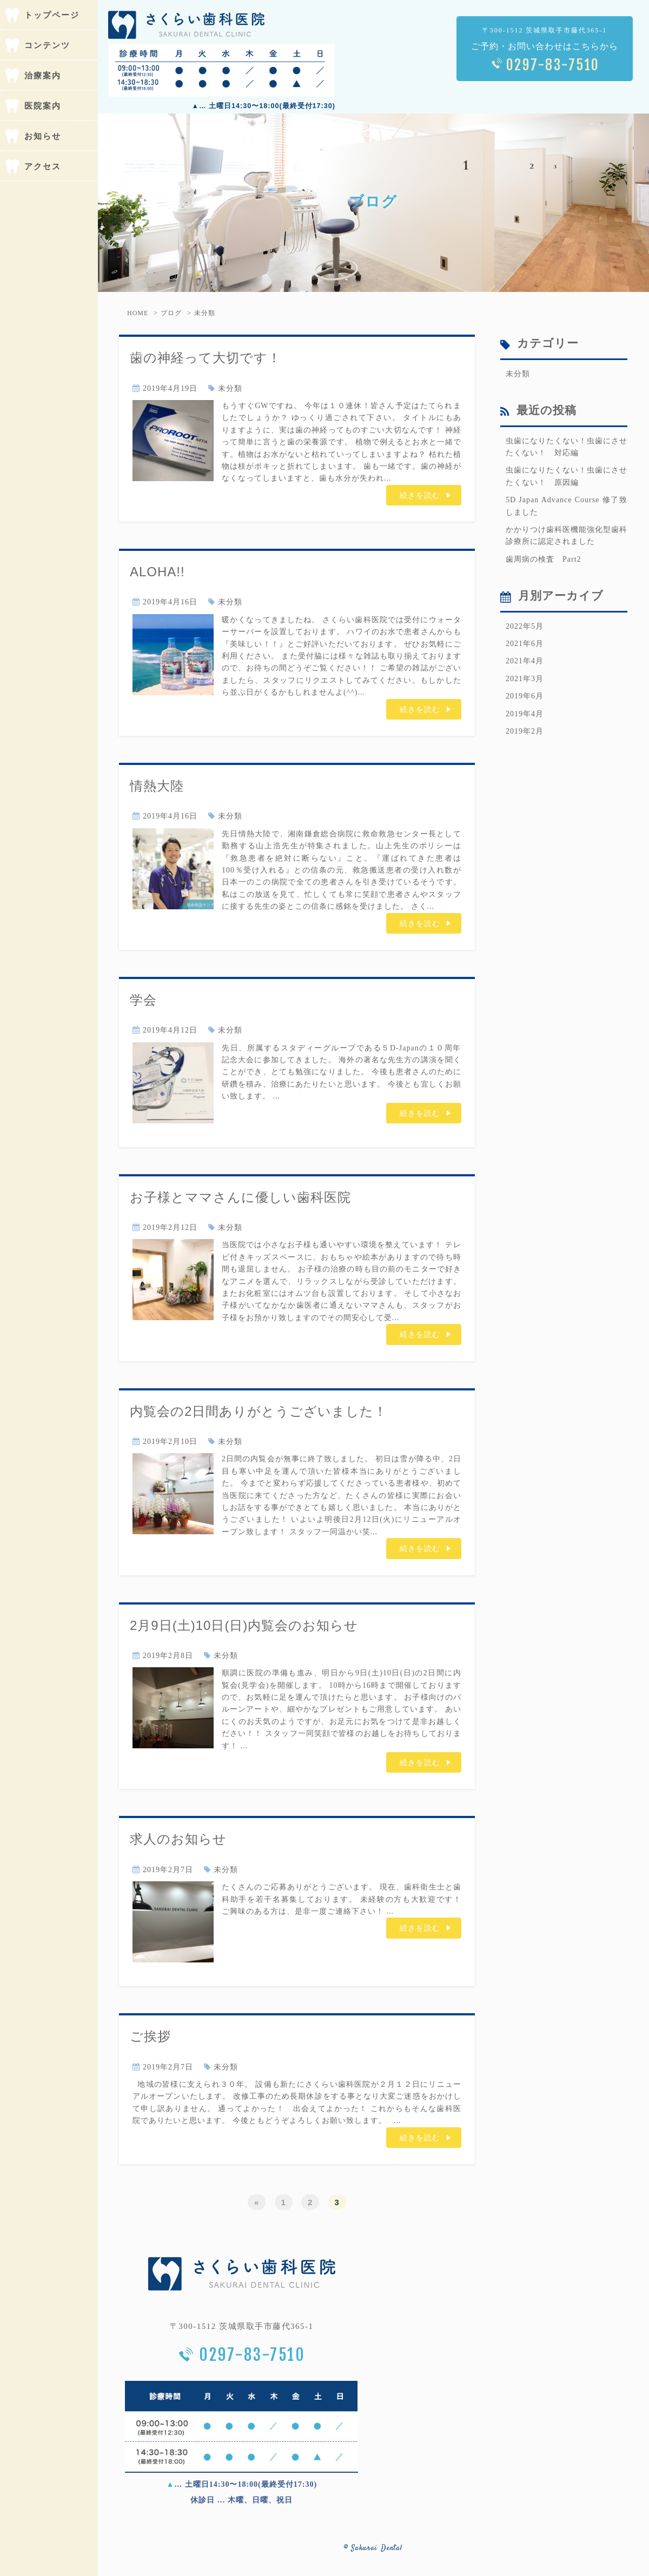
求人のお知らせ (178, 1839)
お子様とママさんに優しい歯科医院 (240, 1197)
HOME (137, 313)
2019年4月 (525, 714)
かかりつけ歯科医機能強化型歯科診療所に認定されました (566, 535)
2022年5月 (525, 626)
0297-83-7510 (553, 65)
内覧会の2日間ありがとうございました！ (258, 1411)
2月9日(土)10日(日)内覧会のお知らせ (244, 1625)
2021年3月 (525, 679)
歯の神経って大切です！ (205, 357)
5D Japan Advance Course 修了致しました (566, 506)
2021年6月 (525, 644)
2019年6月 (525, 696)
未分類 (204, 313)
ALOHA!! (157, 571)
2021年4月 (525, 661)
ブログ (171, 313)
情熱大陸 (157, 785)
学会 (143, 1000)
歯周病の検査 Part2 (543, 559)
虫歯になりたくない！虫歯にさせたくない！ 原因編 (566, 476)
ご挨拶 (150, 2036)
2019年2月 (525, 731)
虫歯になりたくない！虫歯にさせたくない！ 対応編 (566, 447)
